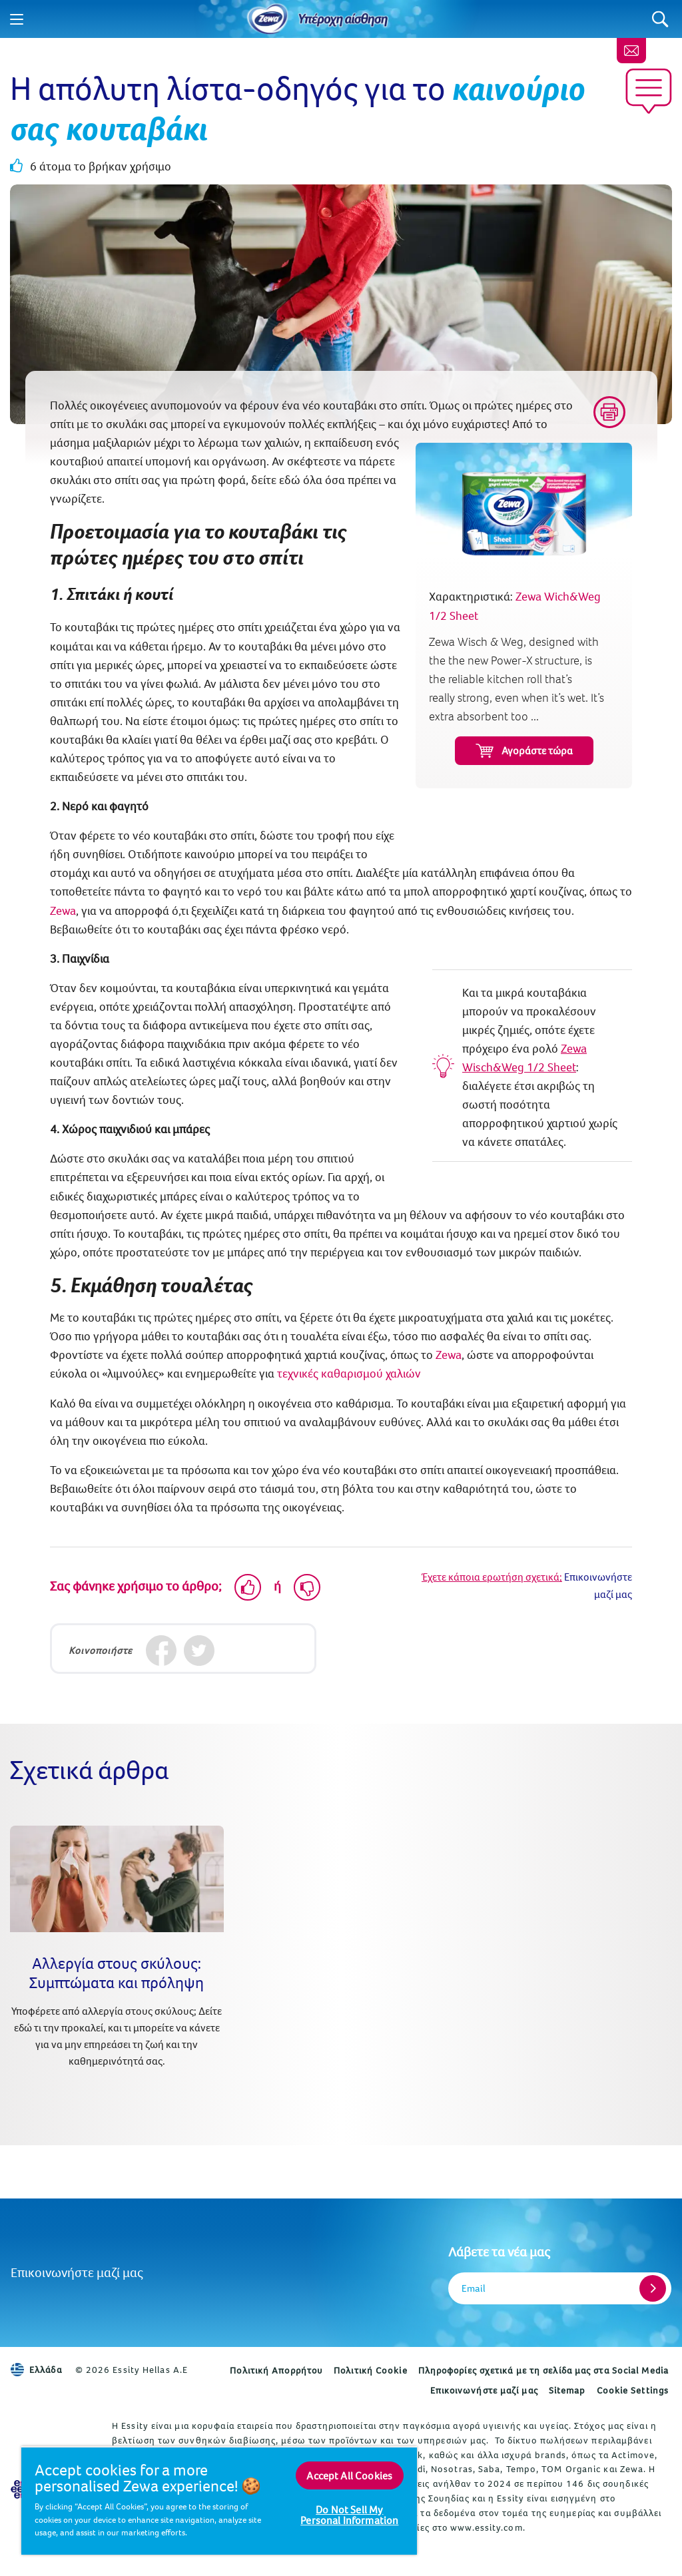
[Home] (267, 19)
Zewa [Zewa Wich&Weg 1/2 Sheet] (449, 1354)
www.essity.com (486, 2527)
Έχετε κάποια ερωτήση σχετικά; (492, 1576)
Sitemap (567, 2390)
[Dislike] (307, 1587)
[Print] (609, 412)
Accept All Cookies (349, 2475)
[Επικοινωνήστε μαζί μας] (631, 50)
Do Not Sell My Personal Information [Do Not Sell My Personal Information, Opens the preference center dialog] (349, 2515)
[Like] (247, 1587)
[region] (219, 2500)
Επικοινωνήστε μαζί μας (77, 2272)
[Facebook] (161, 1650)
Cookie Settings (633, 2390)
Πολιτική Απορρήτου (276, 2370)
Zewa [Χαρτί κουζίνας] (63, 910)
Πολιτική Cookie (371, 2370)
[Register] (652, 2288)
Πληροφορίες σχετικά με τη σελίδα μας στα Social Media (543, 2370)
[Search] (660, 19)
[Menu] (16, 19)
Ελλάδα (36, 2369)
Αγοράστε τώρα (524, 751)
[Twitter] (199, 1650)
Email (474, 2288)
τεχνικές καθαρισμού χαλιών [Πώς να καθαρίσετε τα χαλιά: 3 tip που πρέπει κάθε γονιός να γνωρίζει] (349, 1373)
